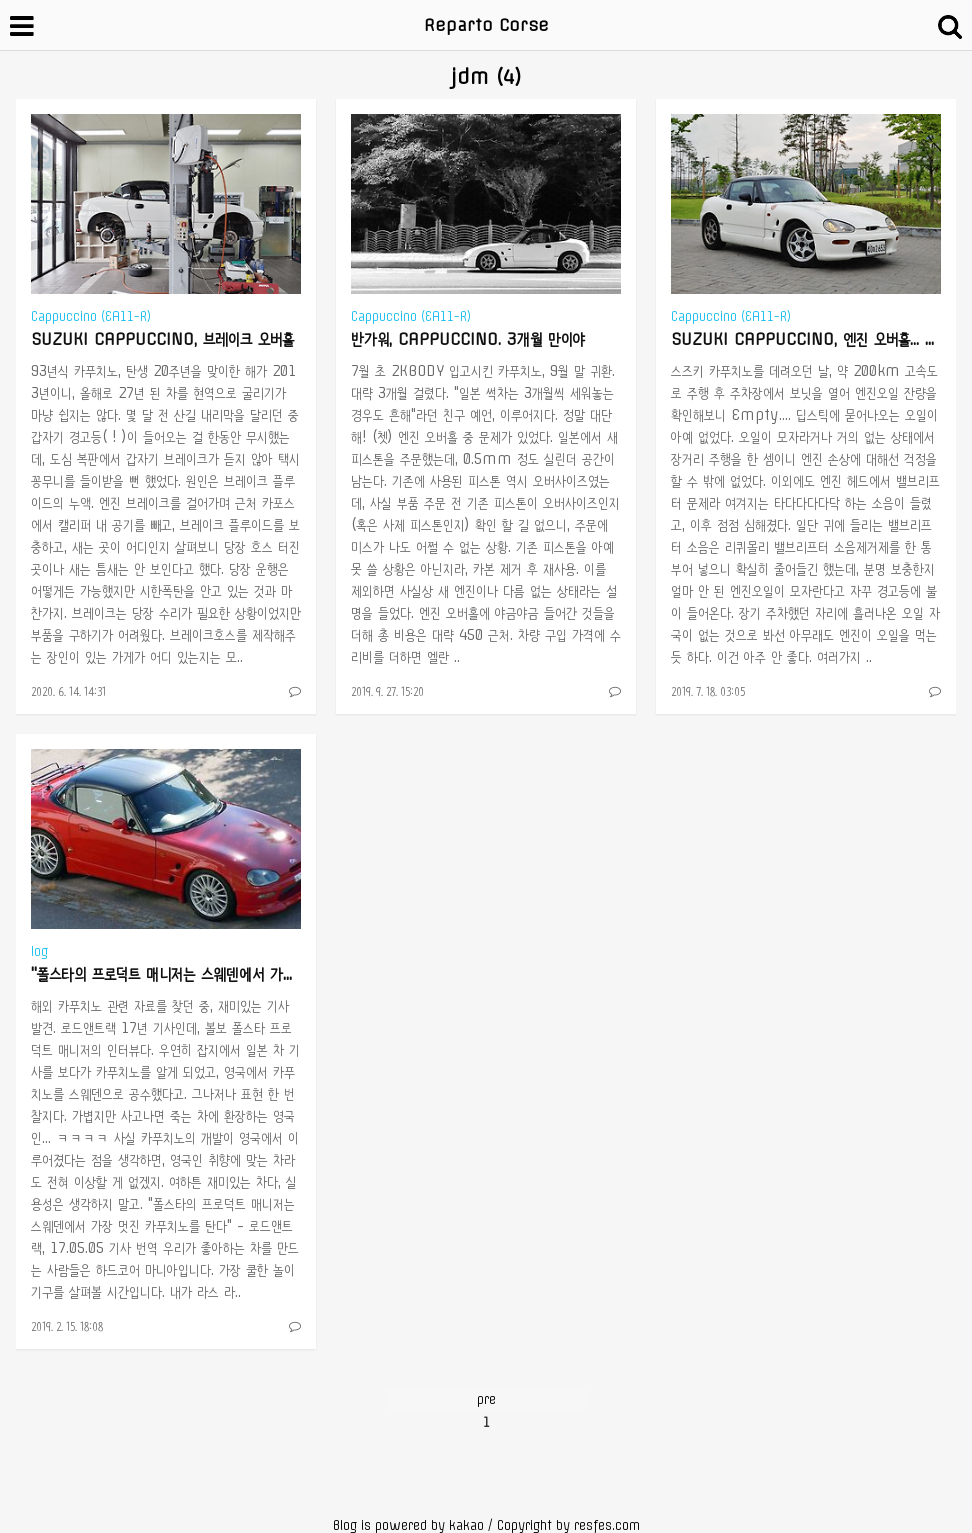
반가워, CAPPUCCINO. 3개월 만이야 (468, 339)
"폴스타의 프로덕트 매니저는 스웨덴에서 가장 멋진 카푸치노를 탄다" (231, 974)
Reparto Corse (486, 25)
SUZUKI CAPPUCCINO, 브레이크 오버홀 (162, 339)
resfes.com (607, 1525)
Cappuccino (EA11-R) (91, 316)
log (39, 951)
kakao (466, 1525)
